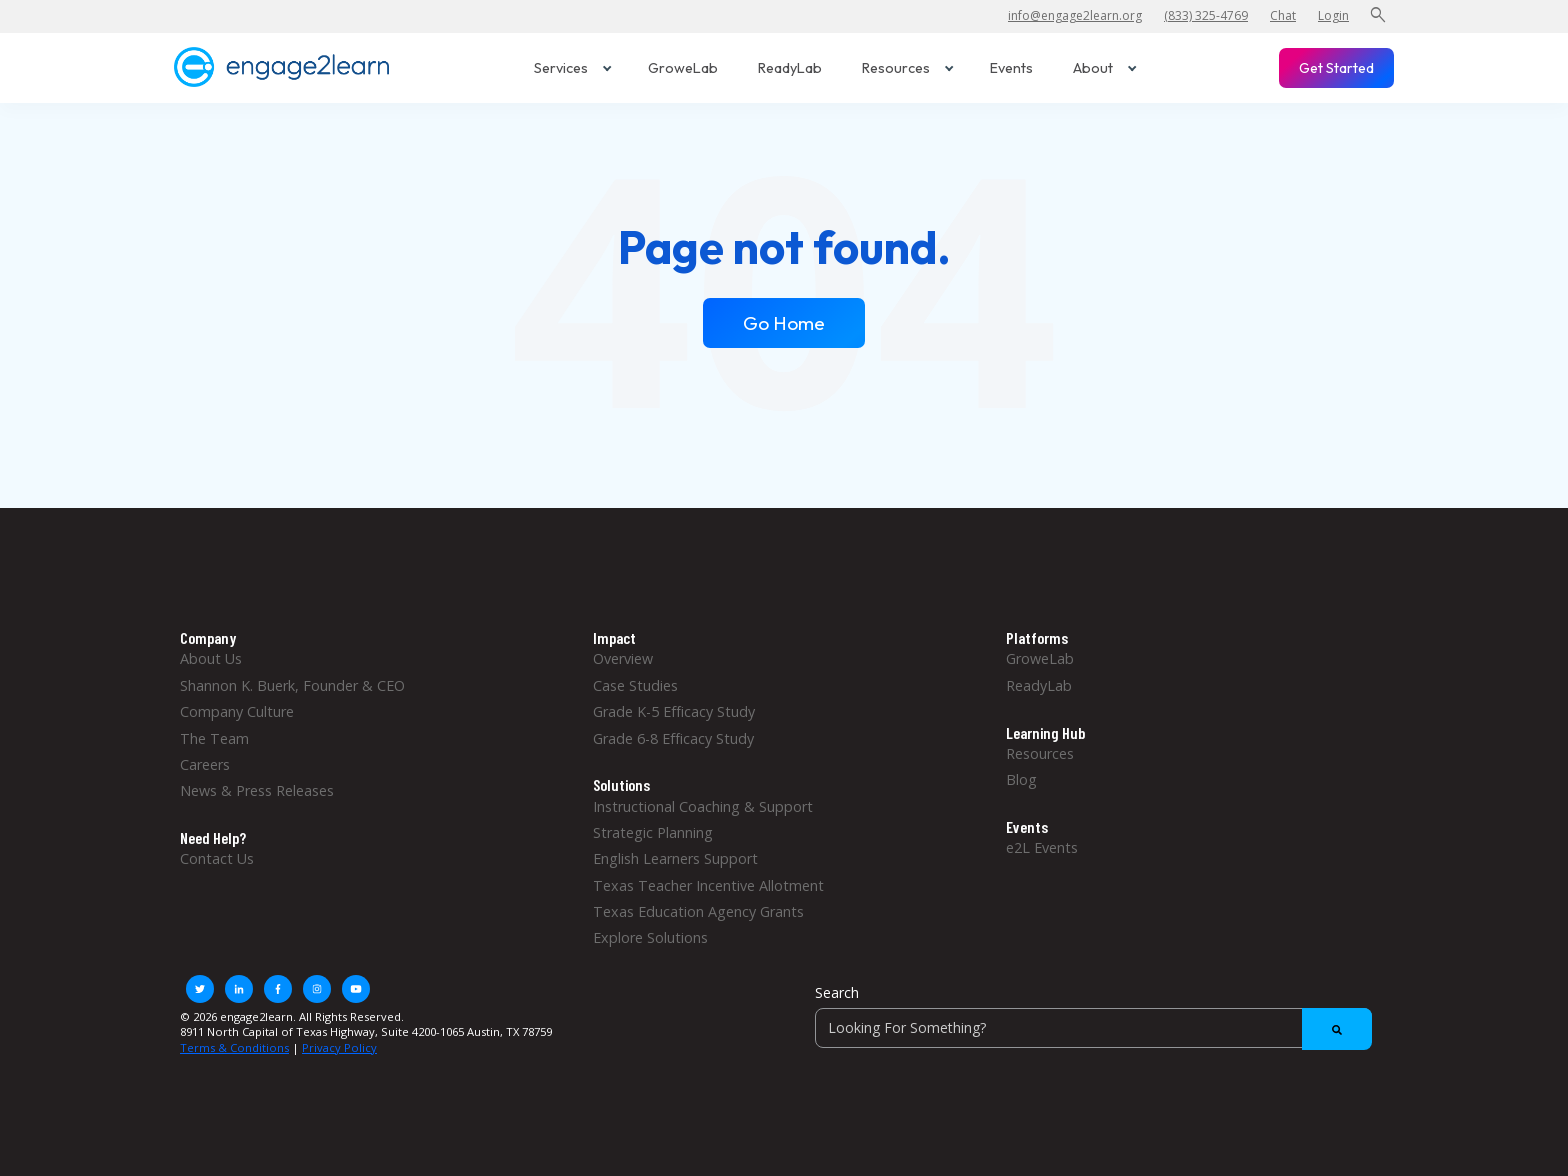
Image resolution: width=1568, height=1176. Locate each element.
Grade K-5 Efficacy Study (674, 711)
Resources (908, 68)
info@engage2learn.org (1075, 15)
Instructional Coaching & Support (703, 806)
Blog (1021, 779)
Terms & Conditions (234, 1047)
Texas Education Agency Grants (698, 911)
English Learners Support (675, 858)
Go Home (784, 323)
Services (573, 68)
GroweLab (683, 68)
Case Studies (635, 685)
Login (1333, 15)
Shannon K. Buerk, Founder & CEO (292, 685)
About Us (211, 658)
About (1105, 68)
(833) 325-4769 (1206, 15)
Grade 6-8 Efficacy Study (673, 738)
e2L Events (1042, 847)
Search (837, 992)
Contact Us (217, 858)
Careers (205, 764)
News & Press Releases (257, 790)
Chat (1283, 15)
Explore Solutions (650, 937)
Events (1011, 68)
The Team (214, 738)
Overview (623, 658)
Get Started (1336, 68)
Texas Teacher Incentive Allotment (708, 885)
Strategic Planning (653, 832)
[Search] (1093, 1028)
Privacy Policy (339, 1047)
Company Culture (237, 711)
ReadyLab (790, 68)
